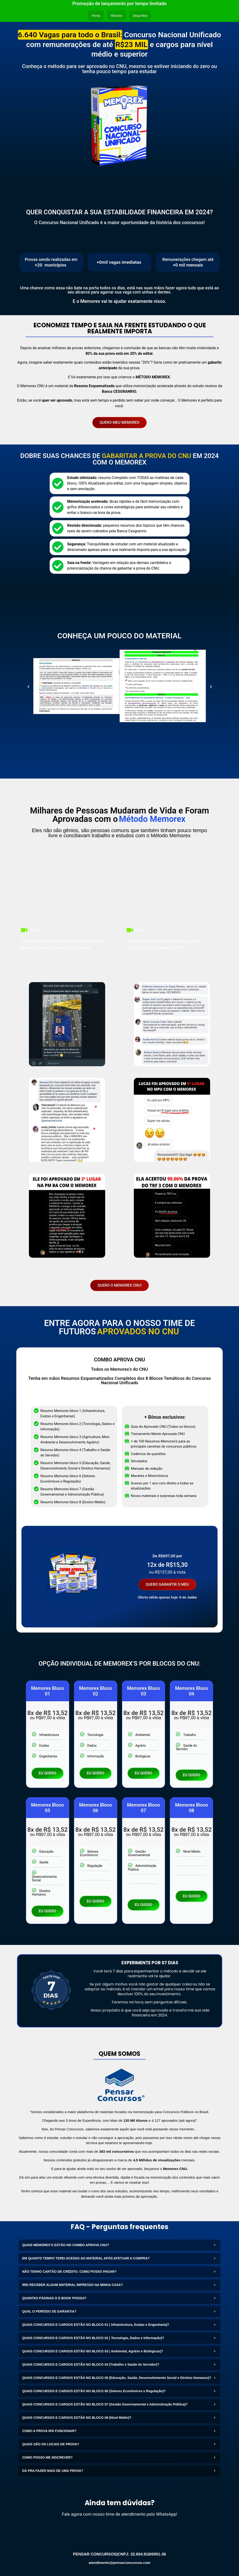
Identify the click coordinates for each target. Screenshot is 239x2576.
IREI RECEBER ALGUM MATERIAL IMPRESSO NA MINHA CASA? (72, 2285)
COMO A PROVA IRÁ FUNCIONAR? (49, 2431)
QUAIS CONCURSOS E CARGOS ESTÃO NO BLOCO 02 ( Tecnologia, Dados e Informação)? (93, 2338)
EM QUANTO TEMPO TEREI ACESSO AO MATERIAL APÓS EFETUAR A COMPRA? (86, 2258)
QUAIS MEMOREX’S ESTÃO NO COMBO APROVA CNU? (65, 2245)
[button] (28, 687)
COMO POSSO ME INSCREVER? (47, 2457)
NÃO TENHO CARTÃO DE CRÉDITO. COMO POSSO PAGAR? (69, 2271)
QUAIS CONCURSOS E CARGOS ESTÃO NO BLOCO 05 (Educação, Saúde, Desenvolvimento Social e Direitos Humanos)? (116, 2378)
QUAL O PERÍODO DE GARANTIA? (49, 2311)
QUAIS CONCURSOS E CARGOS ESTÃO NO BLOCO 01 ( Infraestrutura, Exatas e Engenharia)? (95, 2325)
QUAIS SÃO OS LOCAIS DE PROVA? (50, 2444)
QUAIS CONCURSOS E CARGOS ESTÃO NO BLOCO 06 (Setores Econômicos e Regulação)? (94, 2391)
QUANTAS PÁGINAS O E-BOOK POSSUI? (54, 2298)
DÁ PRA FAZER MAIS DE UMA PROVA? (52, 2471)
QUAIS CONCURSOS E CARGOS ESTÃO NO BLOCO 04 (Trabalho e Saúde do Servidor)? (90, 2364)
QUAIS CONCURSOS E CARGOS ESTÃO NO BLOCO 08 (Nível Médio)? (76, 2417)
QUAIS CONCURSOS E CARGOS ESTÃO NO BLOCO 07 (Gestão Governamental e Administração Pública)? (105, 2404)
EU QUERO (47, 1773)
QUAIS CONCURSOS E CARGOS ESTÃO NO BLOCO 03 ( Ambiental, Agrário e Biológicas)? (92, 2351)
